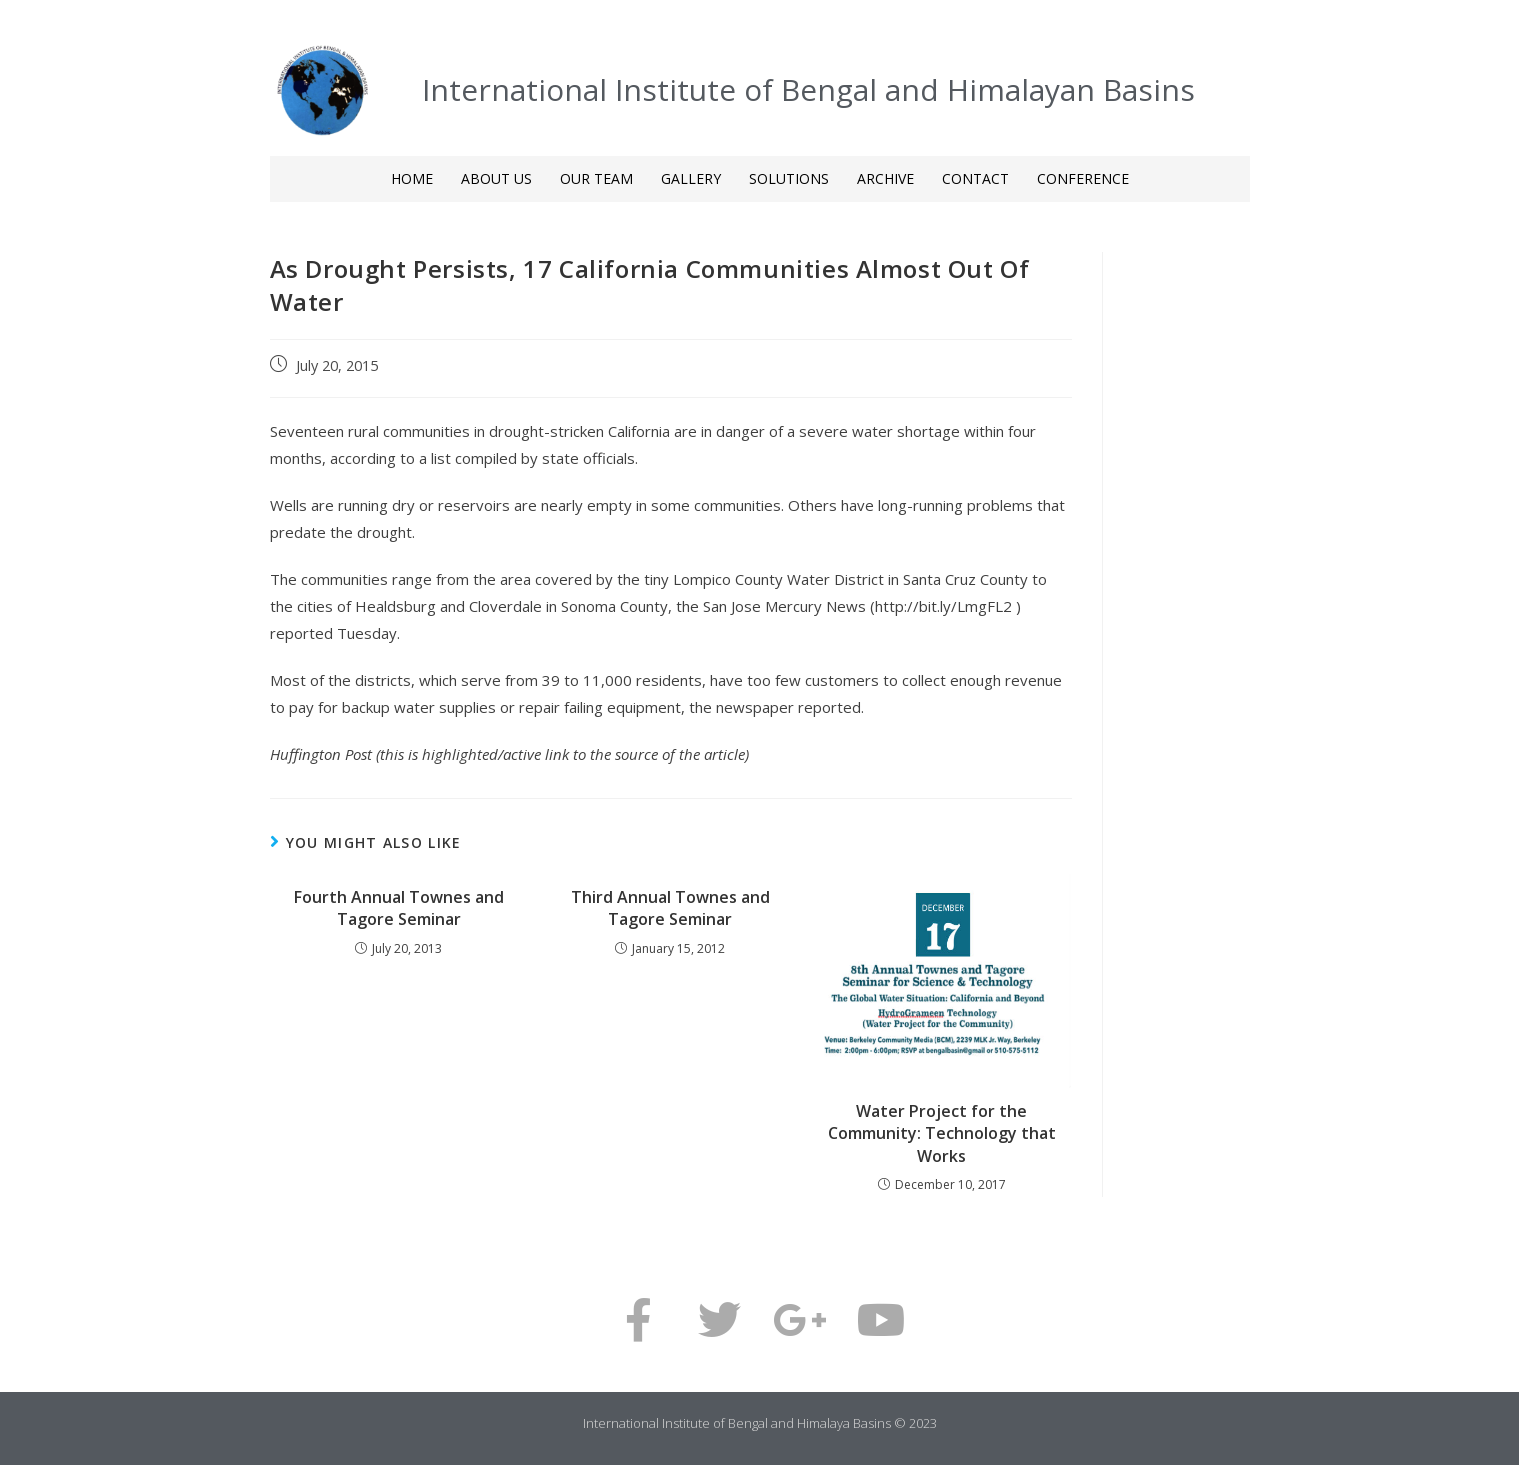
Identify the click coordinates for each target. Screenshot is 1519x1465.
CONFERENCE (1083, 178)
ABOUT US (496, 178)
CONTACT (975, 178)
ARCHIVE (885, 178)
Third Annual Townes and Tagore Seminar (670, 908)
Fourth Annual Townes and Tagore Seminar (399, 908)
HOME (412, 178)
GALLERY (691, 178)
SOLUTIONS (789, 178)
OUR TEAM (596, 178)
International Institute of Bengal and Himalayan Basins (808, 89)
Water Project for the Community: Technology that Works (942, 1133)
